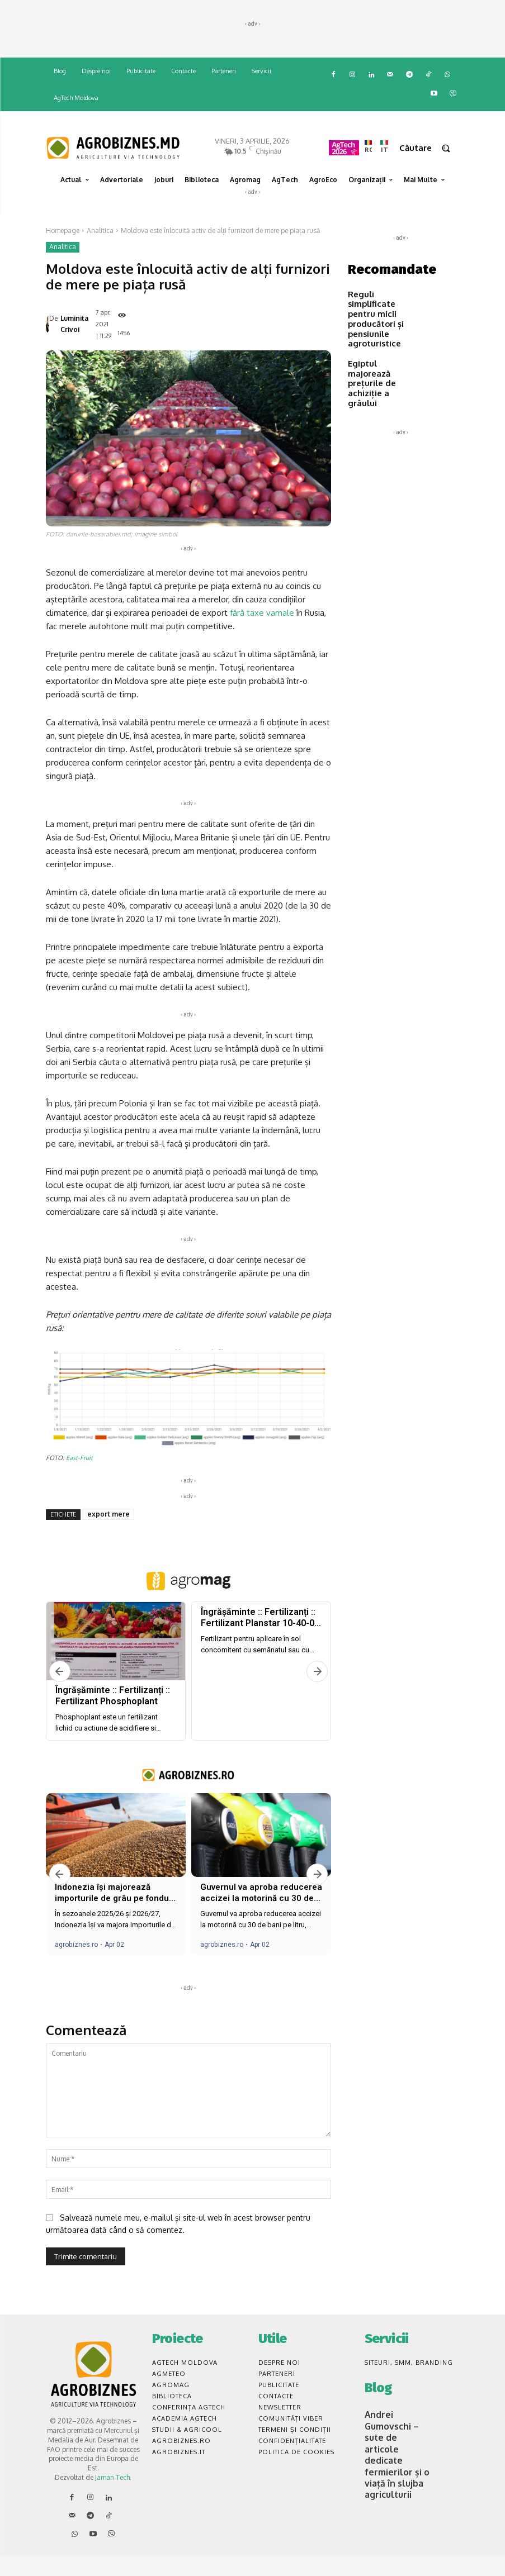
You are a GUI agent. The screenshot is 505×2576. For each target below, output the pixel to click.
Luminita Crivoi (74, 335)
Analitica (100, 230)
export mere (108, 1537)
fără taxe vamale (262, 636)
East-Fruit (79, 1481)
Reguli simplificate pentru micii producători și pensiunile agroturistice (379, 311)
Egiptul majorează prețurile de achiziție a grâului (378, 355)
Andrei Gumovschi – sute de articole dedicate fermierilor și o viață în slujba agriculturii (395, 2458)
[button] (429, 148)
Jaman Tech (112, 2501)
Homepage (62, 230)
